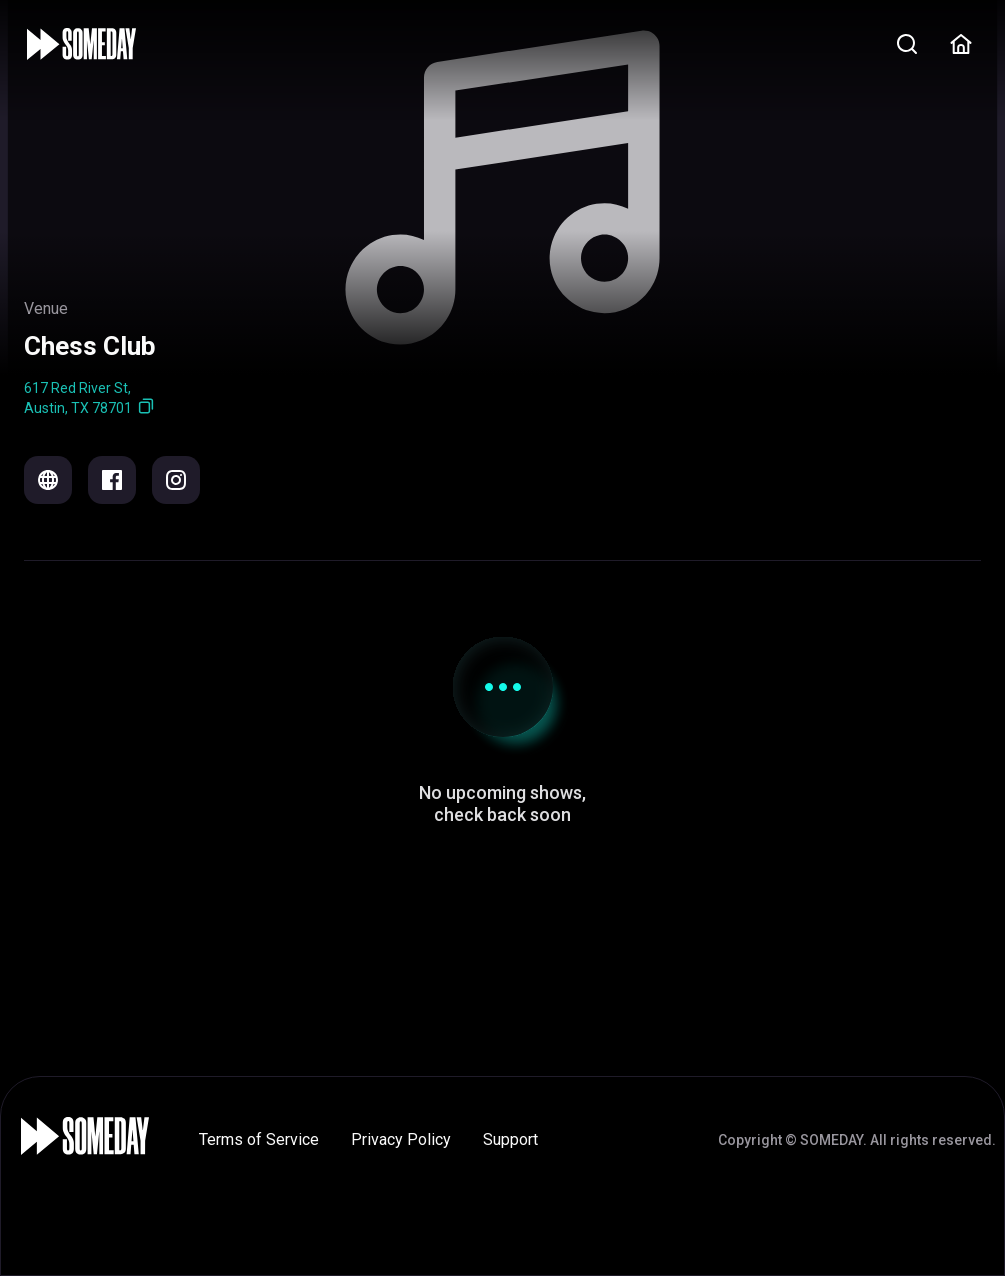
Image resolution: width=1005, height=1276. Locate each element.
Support (510, 1139)
